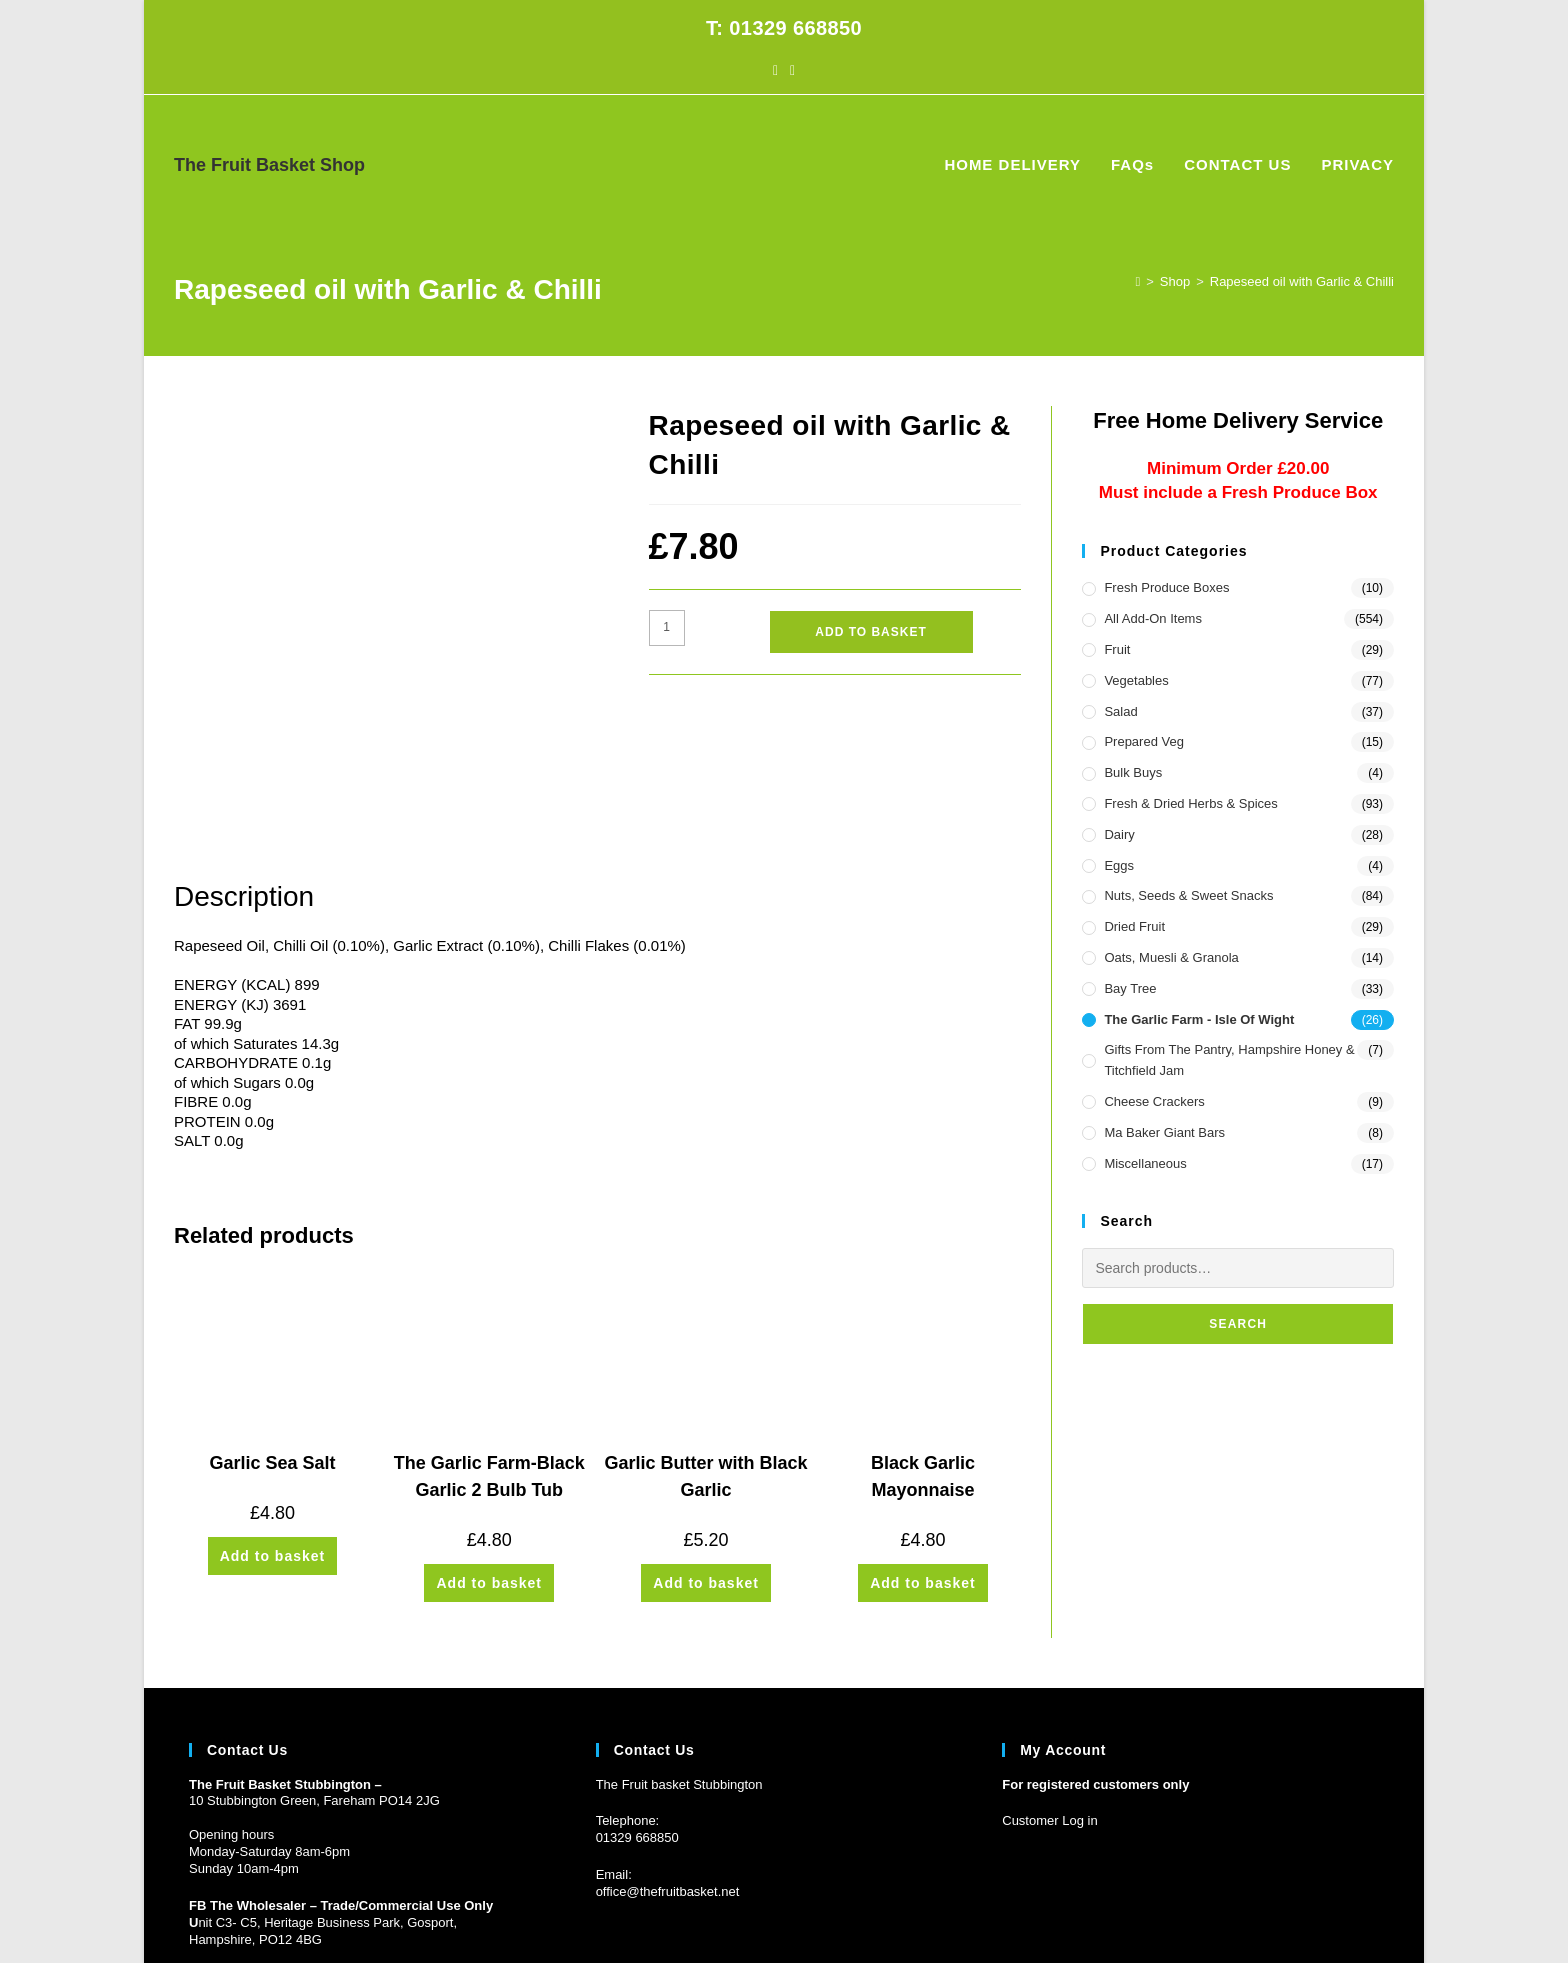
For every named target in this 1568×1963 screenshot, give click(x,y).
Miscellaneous (1145, 1163)
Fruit (1117, 649)
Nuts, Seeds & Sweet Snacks (1188, 895)
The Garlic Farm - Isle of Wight (1199, 1019)
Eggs (1119, 865)
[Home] (1137, 281)
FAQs (1224, 1912)
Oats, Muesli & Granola (1171, 957)
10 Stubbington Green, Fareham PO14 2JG (314, 1664)
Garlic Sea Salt (272, 1327)
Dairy (1119, 834)
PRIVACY (1368, 1912)
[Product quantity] (667, 628)
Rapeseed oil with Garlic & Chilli (1302, 281)
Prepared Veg (1144, 741)
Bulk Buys (1133, 772)
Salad (1120, 711)
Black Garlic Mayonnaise (923, 1340)
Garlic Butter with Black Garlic (706, 1340)
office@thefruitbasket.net (668, 1755)
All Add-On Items (1153, 618)
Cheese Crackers (1154, 1101)
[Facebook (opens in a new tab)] (775, 70)
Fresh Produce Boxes (1166, 587)
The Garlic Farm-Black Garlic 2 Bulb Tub (489, 1340)
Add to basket (870, 632)
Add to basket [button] (273, 1420)
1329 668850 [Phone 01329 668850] (641, 1701)
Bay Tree (1130, 988)
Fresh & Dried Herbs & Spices (1190, 803)
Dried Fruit (1134, 926)
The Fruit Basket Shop (269, 165)
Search (1238, 1324)
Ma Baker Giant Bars (1164, 1132)
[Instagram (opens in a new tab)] (792, 70)
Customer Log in (1049, 1684)
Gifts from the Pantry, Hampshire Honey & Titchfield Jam (1229, 1060)
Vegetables (1136, 680)
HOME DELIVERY (1146, 1912)
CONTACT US (1290, 1912)
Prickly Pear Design (301, 1912)
